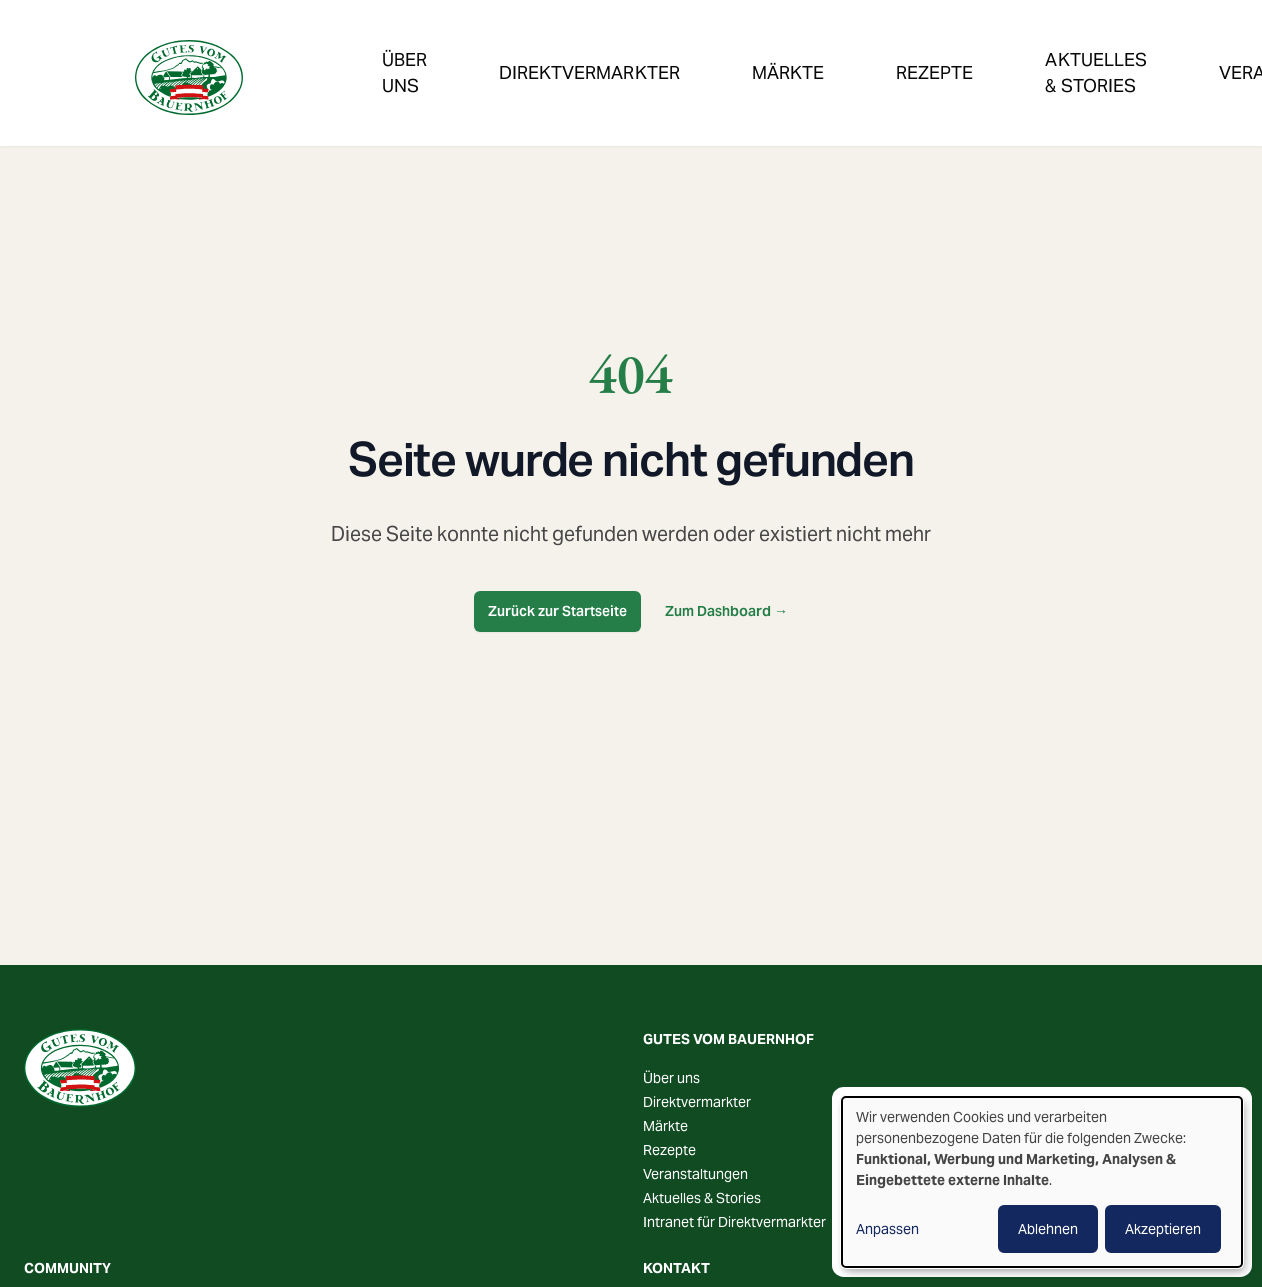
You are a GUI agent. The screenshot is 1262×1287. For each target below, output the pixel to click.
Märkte (681, 53)
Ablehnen (1048, 1229)
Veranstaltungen (1073, 53)
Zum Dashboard (726, 611)
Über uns (671, 1078)
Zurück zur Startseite (557, 611)
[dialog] (1042, 1182)
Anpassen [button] (887, 1229)
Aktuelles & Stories (702, 1198)
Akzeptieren (1163, 1229)
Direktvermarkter (529, 53)
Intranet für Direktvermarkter (734, 1222)
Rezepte (790, 53)
